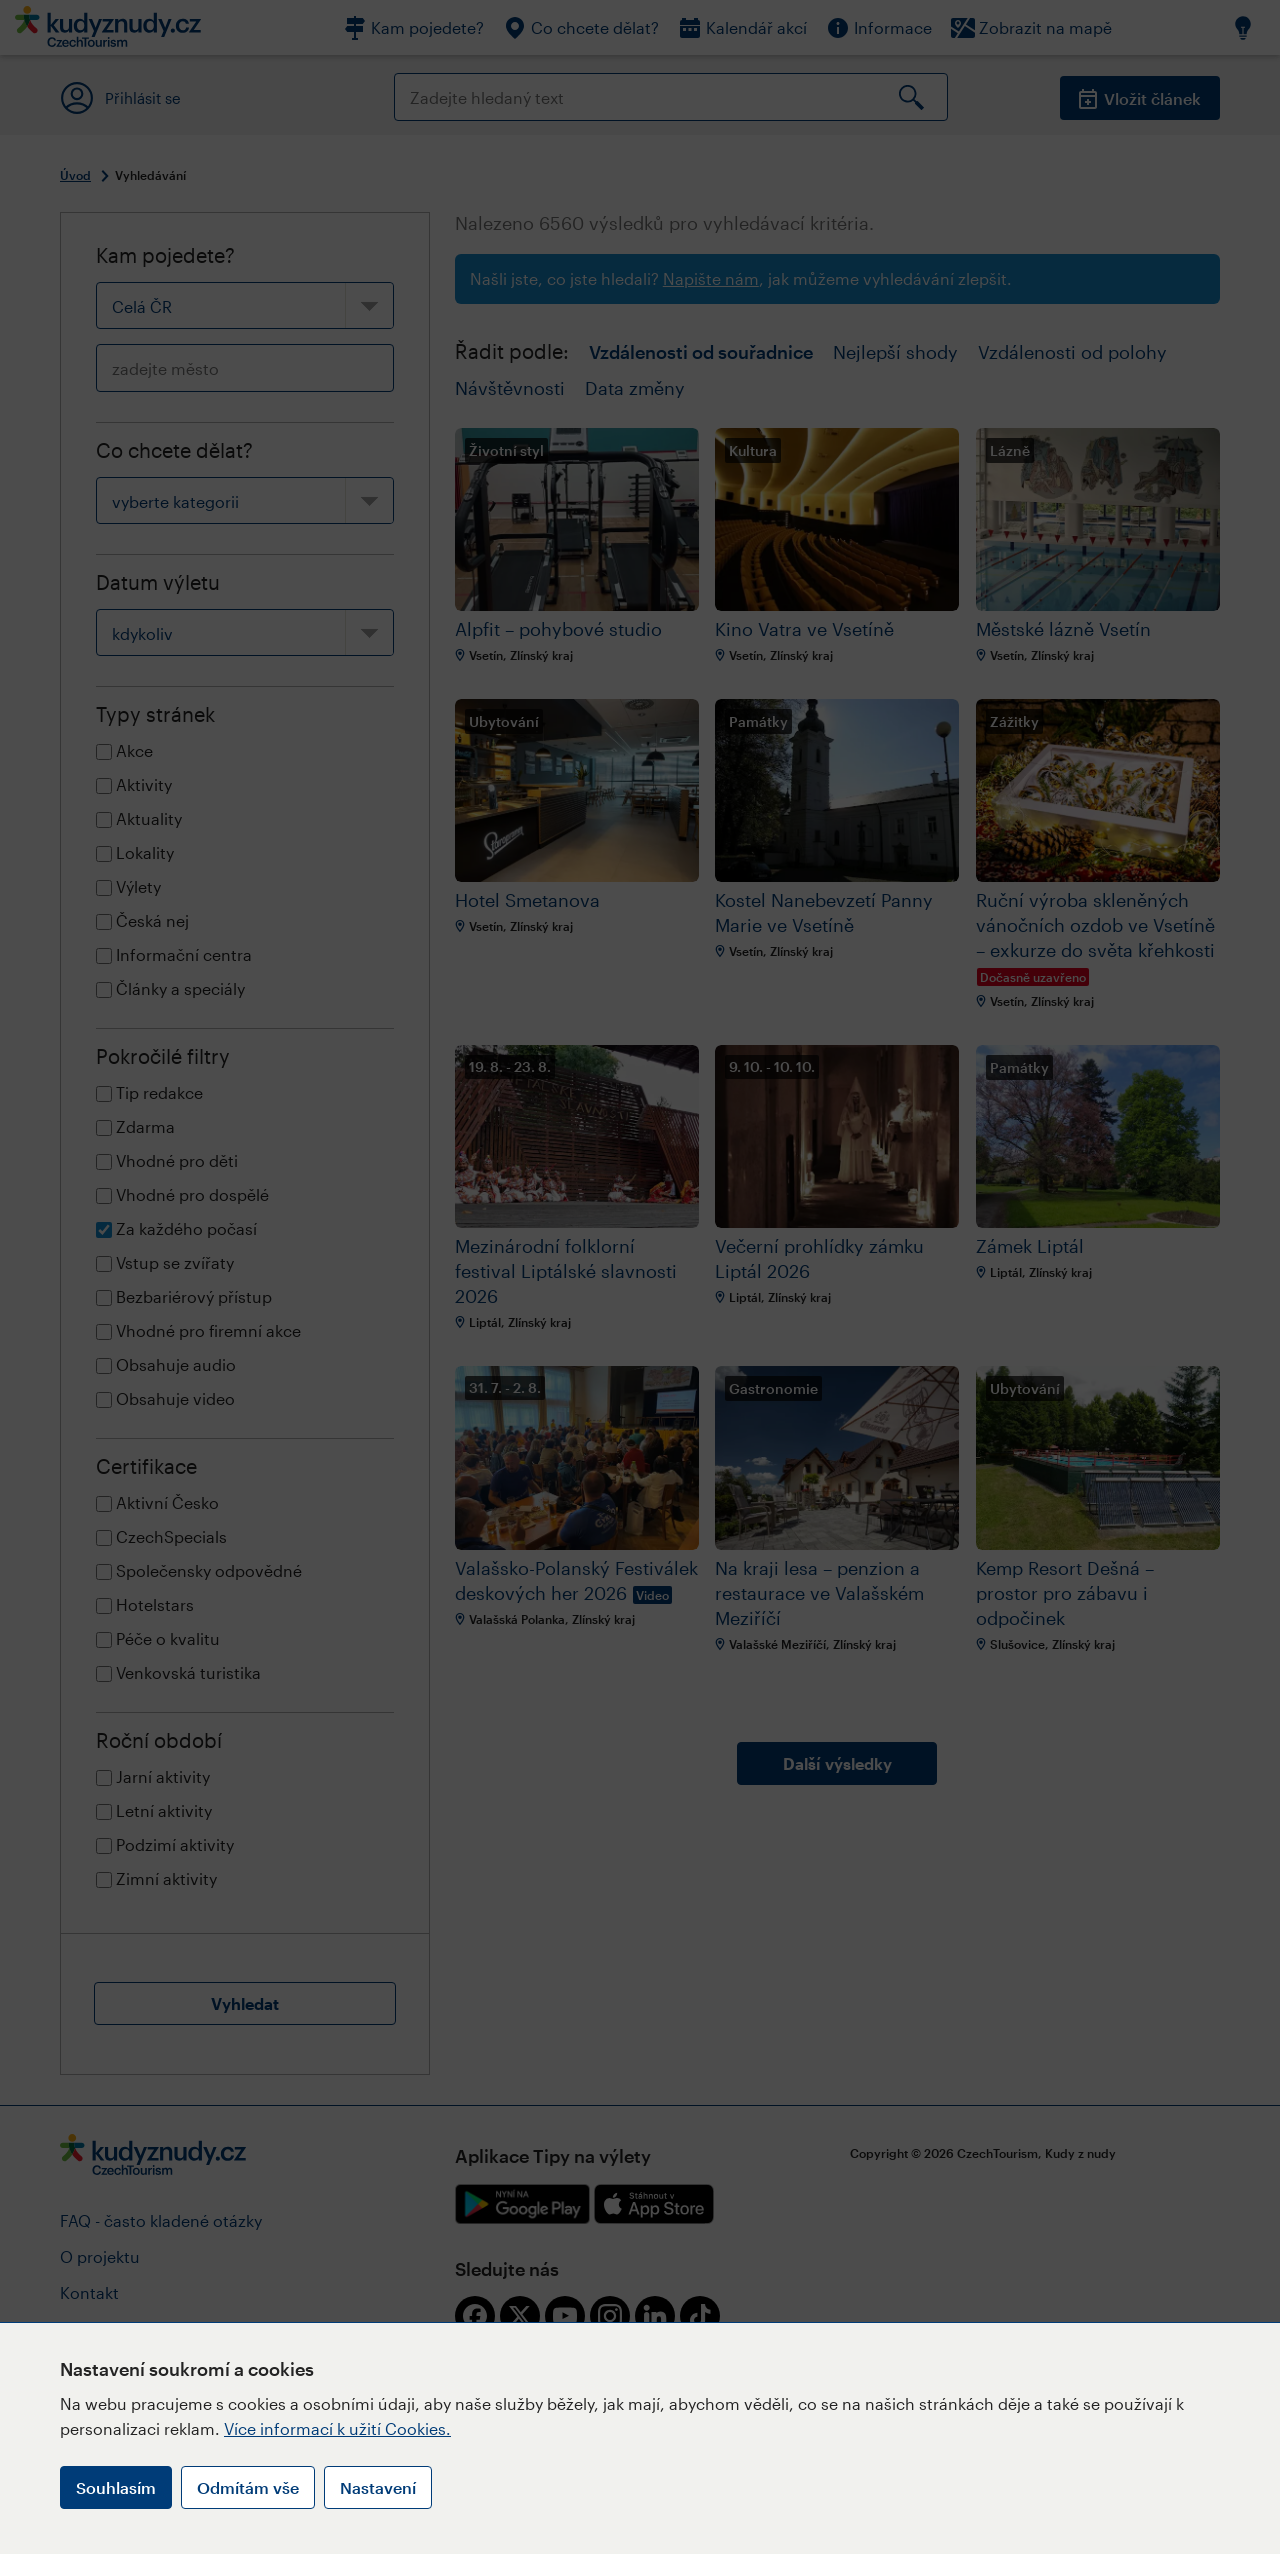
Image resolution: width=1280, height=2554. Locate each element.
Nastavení (378, 2487)
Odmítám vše (248, 2487)
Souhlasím (116, 2487)
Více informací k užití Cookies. (337, 2428)
